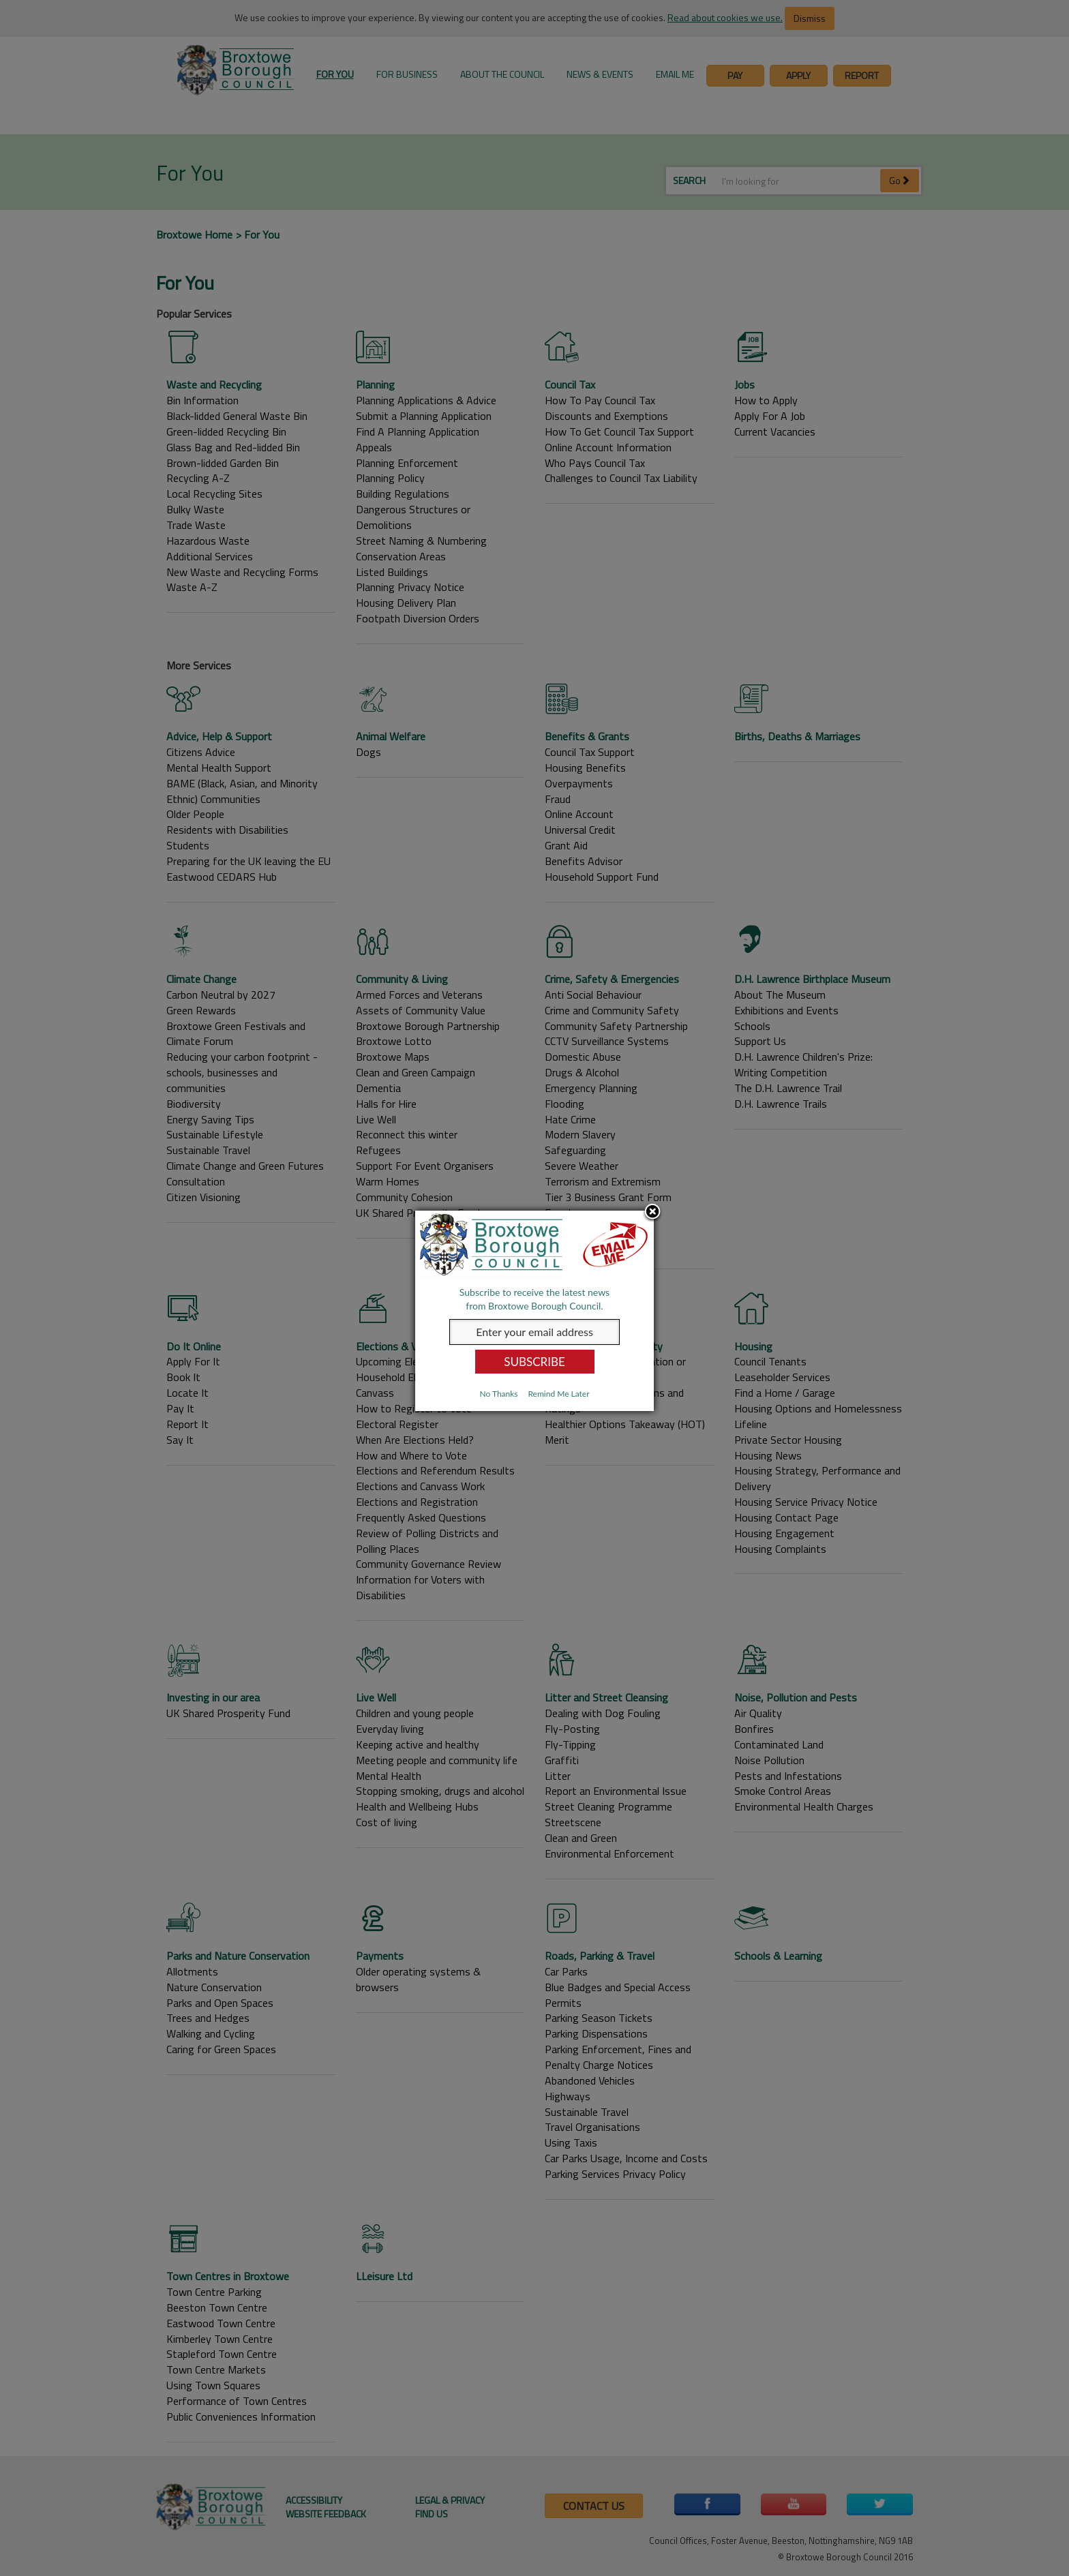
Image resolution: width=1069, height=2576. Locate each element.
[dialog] (534, 1311)
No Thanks (498, 1394)
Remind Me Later (558, 1394)
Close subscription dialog (652, 1212)
